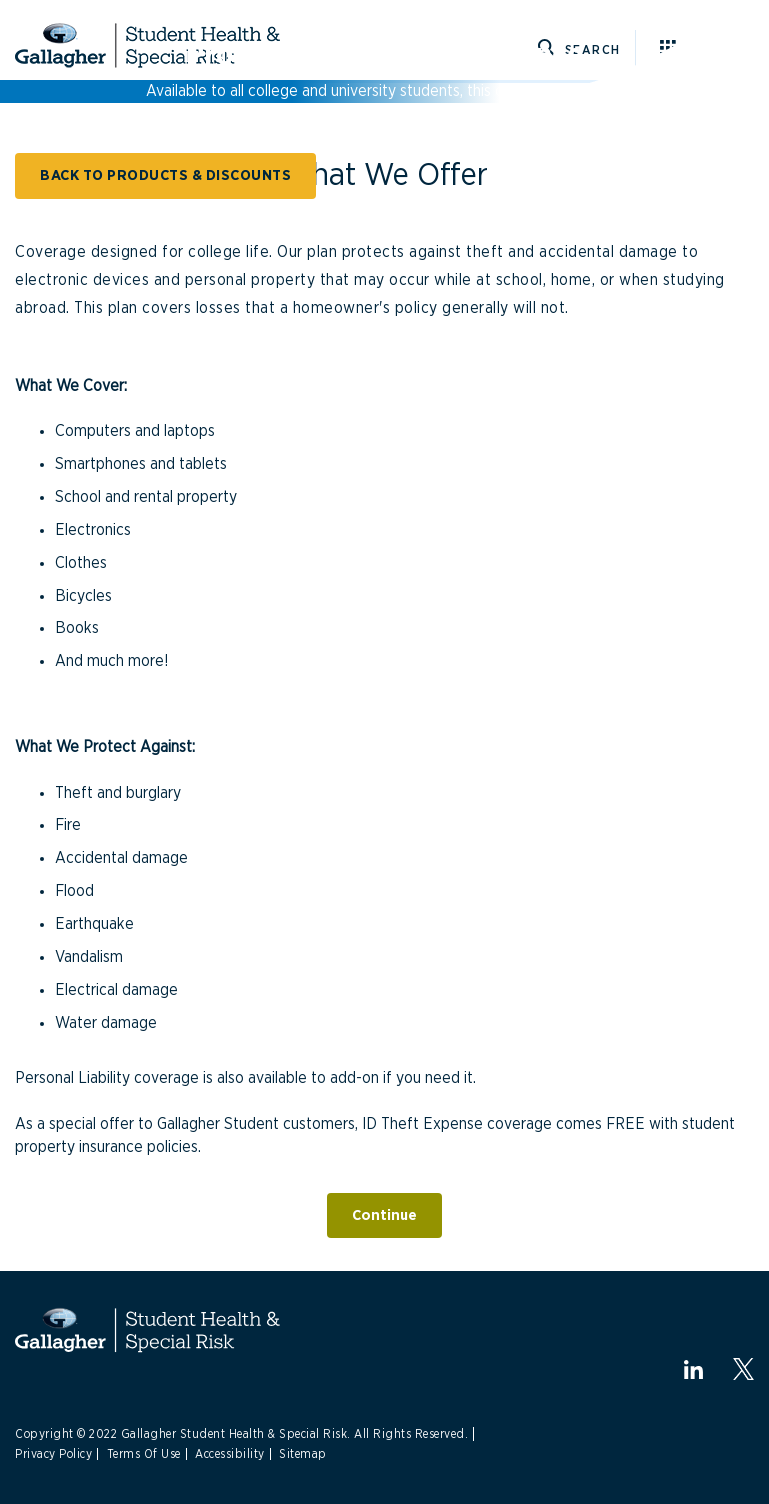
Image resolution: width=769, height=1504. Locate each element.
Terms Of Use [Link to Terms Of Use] (144, 1454)
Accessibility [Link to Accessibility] (230, 1454)
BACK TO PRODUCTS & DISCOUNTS (165, 175)
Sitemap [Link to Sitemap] (303, 1454)
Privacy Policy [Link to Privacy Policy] (53, 1454)
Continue (384, 1215)
